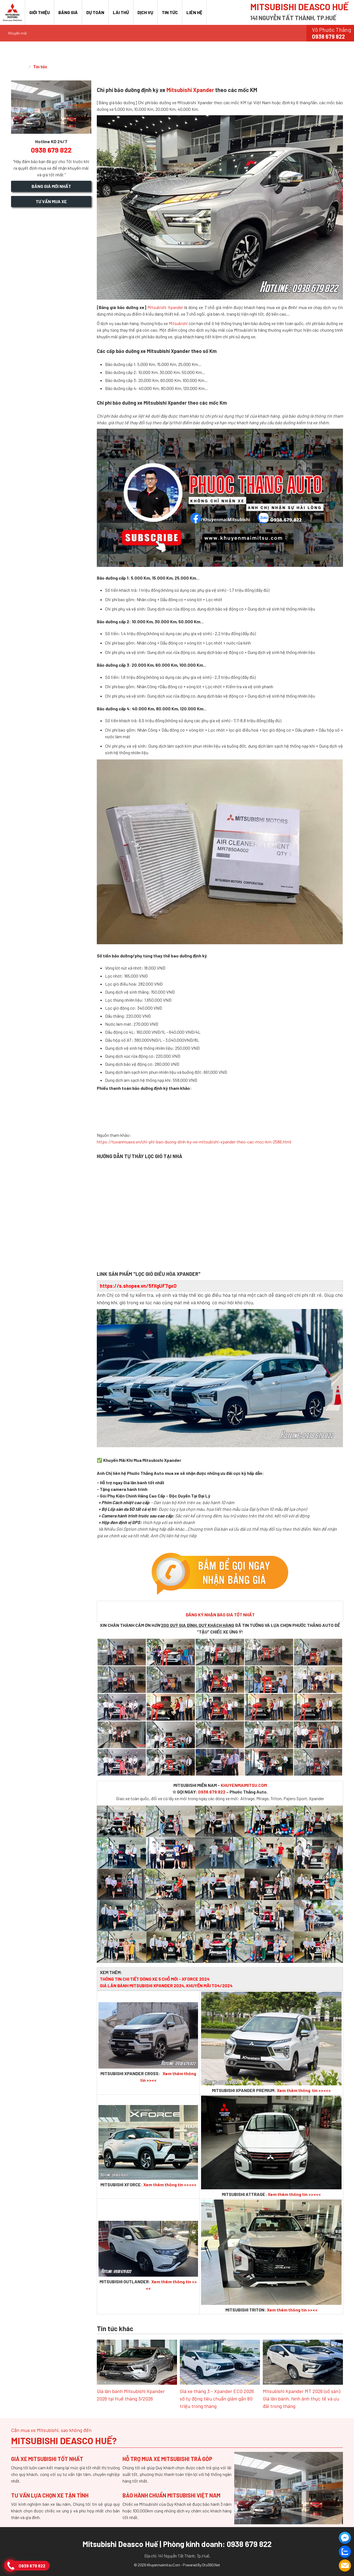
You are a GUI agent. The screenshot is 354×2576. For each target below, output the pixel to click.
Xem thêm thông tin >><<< (304, 2090)
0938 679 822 (32, 2565)
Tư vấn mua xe (51, 201)
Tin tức (170, 12)
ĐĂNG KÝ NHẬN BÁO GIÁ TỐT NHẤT (220, 1614)
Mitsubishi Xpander (190, 90)
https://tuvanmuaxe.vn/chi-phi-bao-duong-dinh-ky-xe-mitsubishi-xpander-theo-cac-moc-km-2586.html (194, 1141)
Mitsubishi (178, 323)
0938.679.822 (212, 1791)
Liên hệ (194, 12)
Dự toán (95, 12)
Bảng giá (68, 12)
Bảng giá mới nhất (51, 186)
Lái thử (121, 12)
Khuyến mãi (17, 33)
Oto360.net (211, 2564)
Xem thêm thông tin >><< (292, 2309)
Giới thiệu (39, 12)
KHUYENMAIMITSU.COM (244, 1785)
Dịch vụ (145, 12)
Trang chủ (19, 67)
